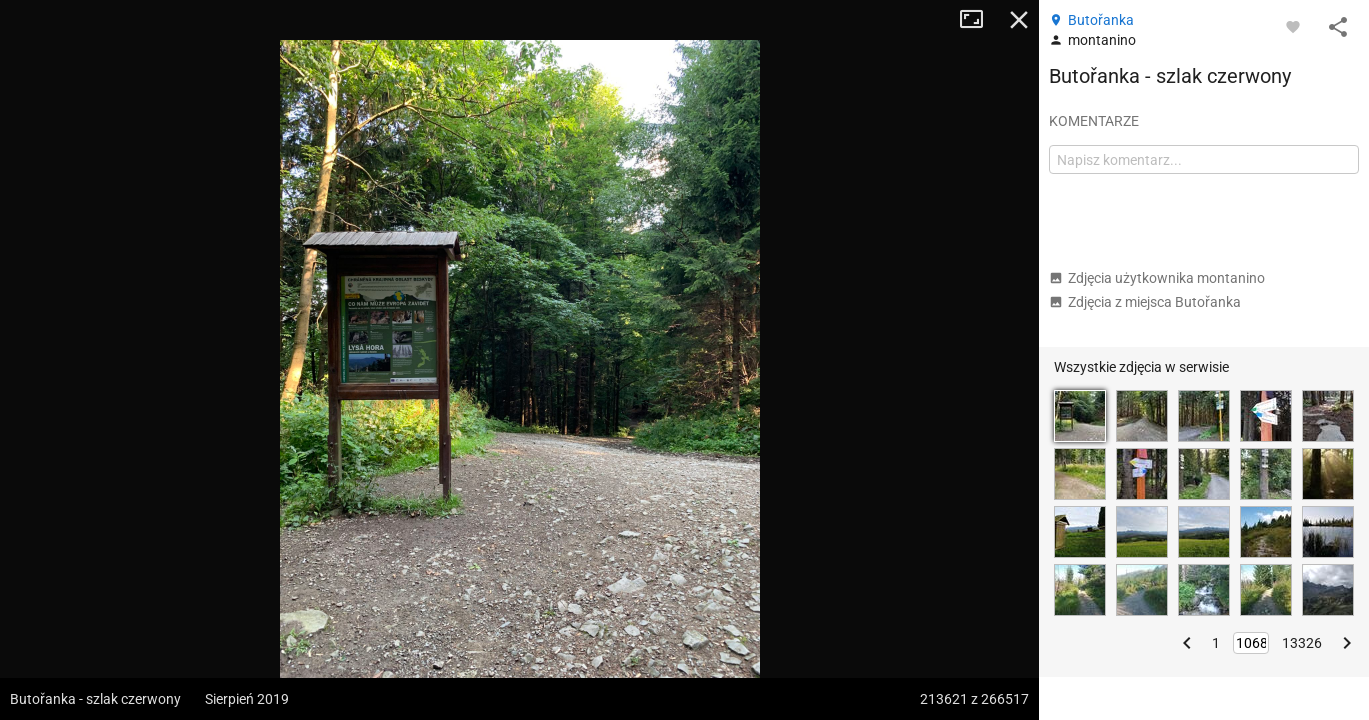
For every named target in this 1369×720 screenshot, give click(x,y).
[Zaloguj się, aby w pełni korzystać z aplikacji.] (1293, 26)
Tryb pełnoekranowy (979, 20)
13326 (1302, 643)
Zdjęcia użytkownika (1157, 278)
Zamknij (1019, 20)
